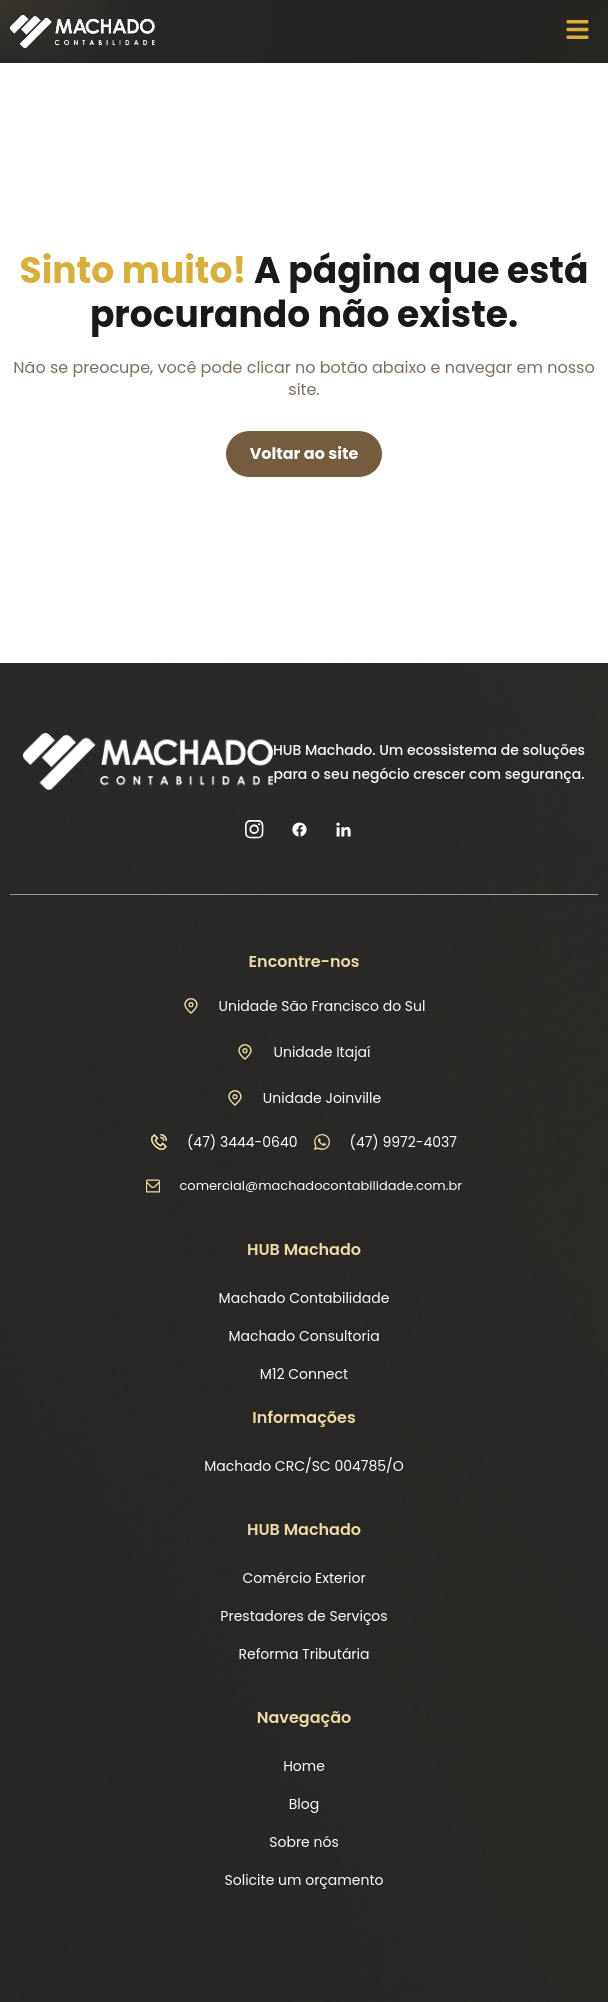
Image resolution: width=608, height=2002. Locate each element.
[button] (578, 31)
